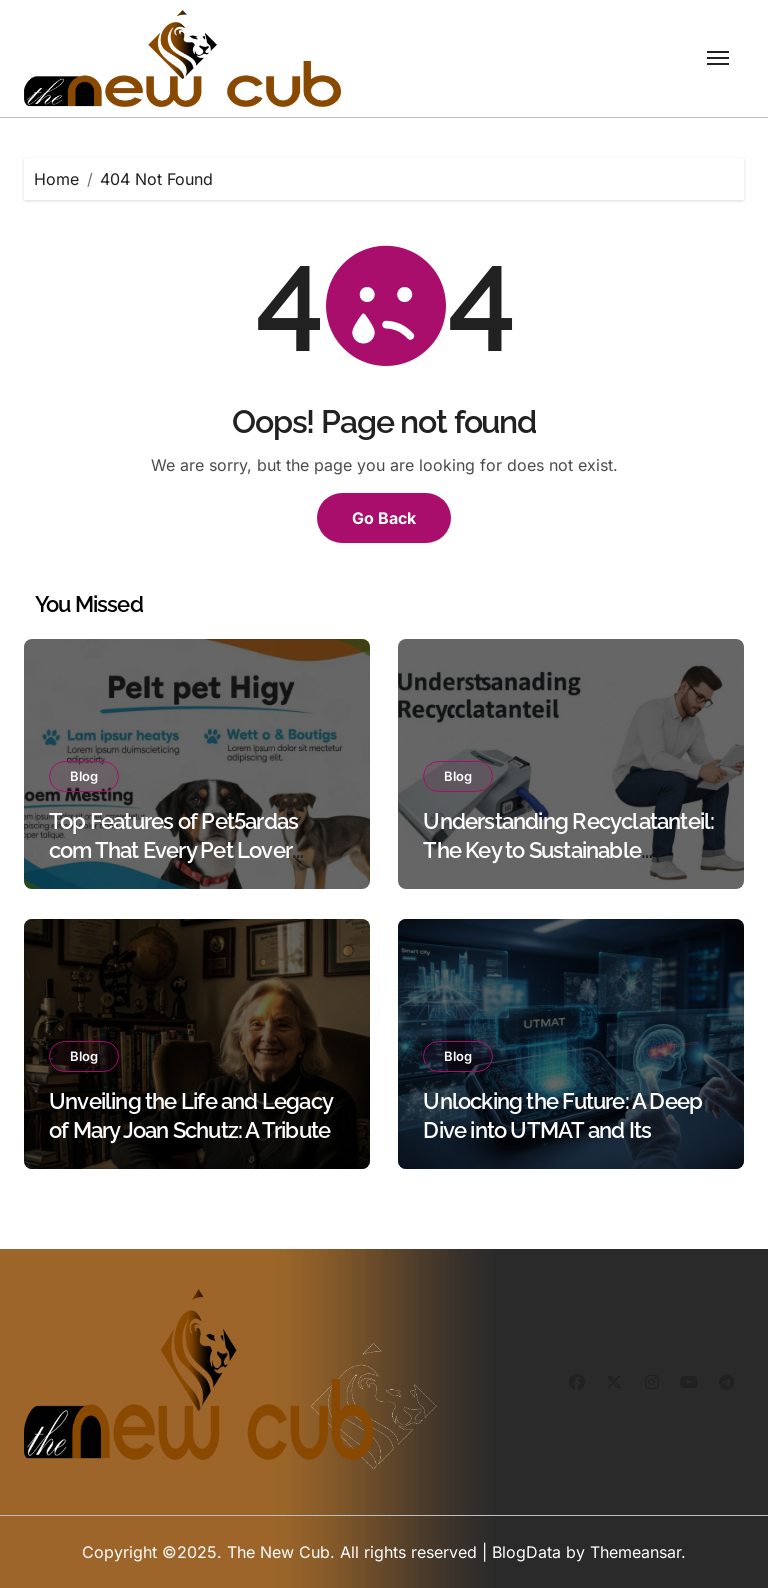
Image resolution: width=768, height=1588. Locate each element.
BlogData (526, 1552)
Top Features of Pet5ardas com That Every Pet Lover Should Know (173, 849)
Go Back (384, 518)
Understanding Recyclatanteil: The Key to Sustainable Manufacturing (568, 849)
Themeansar (635, 1552)
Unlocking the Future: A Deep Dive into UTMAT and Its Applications (562, 1129)
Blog (84, 776)
